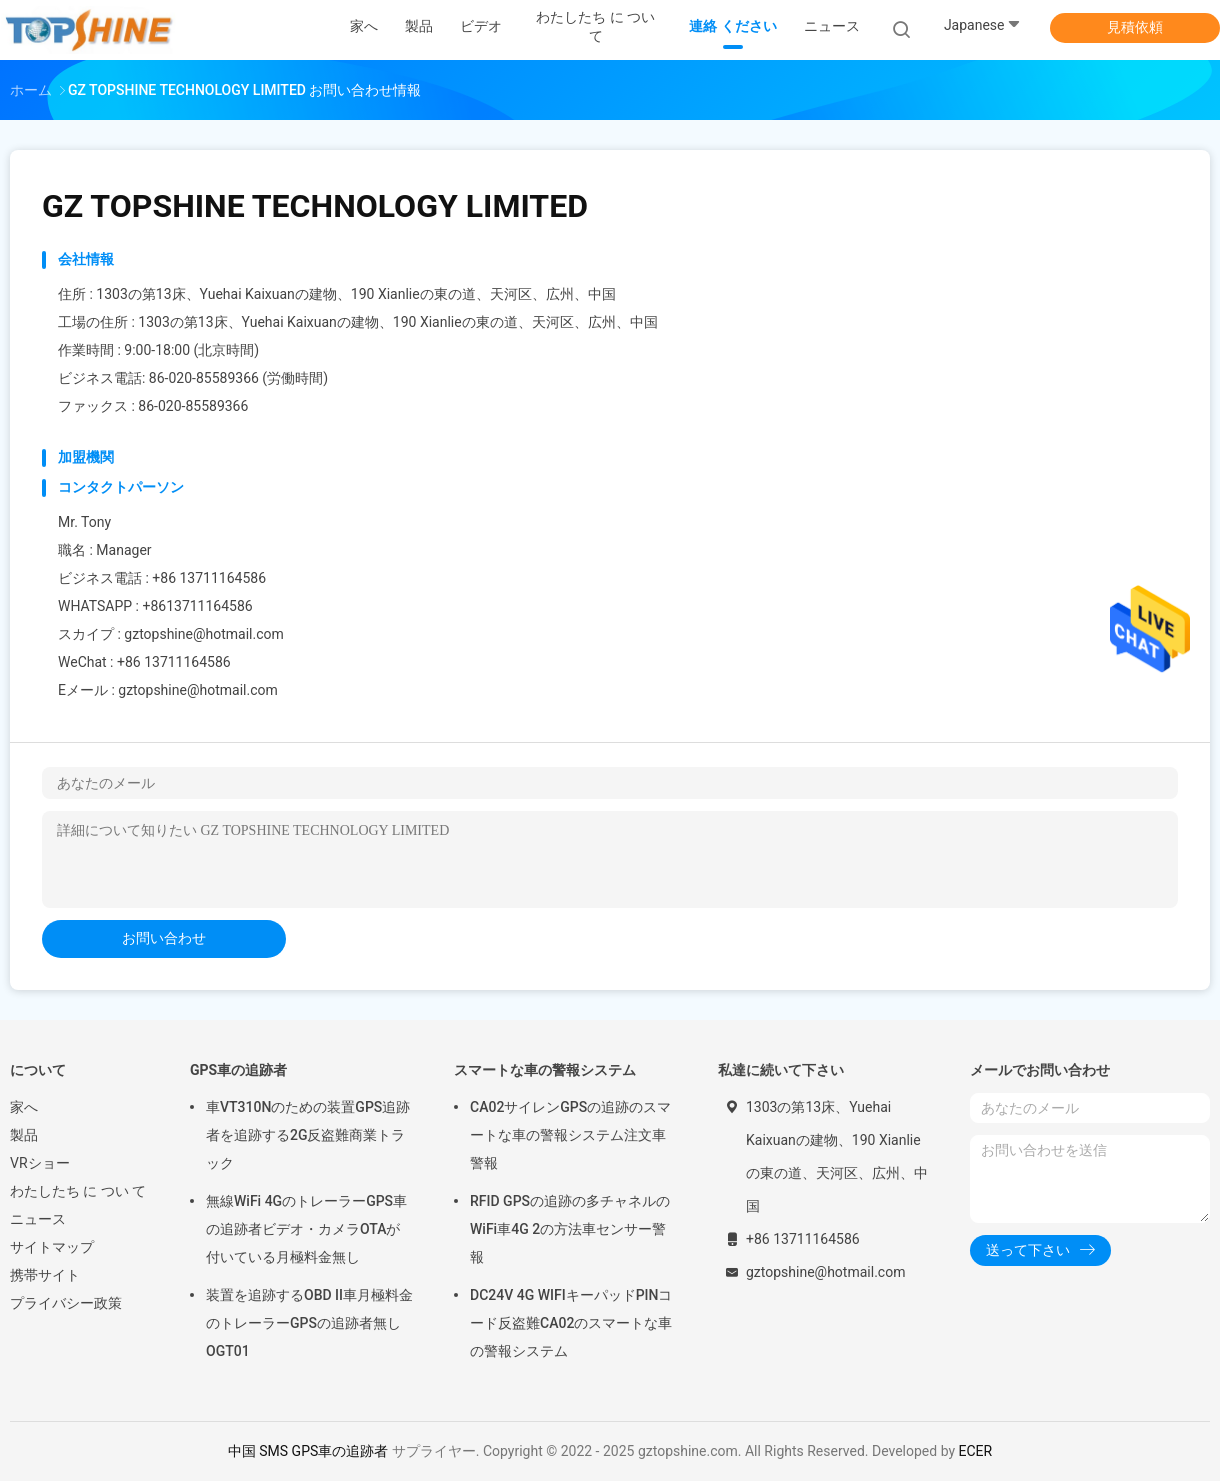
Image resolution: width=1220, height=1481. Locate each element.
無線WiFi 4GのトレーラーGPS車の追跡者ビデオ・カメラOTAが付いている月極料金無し (306, 1229)
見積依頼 (1135, 27)
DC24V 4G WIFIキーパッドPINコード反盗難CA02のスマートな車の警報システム (571, 1323)
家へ (24, 1107)
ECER (976, 1451)
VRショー (40, 1163)
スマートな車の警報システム (545, 1070)
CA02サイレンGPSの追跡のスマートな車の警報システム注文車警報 (570, 1135)
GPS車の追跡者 (238, 1070)
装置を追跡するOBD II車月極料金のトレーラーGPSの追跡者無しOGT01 (309, 1323)
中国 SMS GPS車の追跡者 (308, 1451)
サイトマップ (52, 1247)
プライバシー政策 (66, 1303)
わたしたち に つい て (78, 1191)
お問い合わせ (164, 938)
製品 (24, 1135)
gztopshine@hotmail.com (197, 690)
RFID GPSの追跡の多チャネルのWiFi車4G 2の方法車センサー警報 (570, 1229)
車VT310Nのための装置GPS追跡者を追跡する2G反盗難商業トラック (308, 1135)
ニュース (38, 1219)
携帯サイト (45, 1275)
